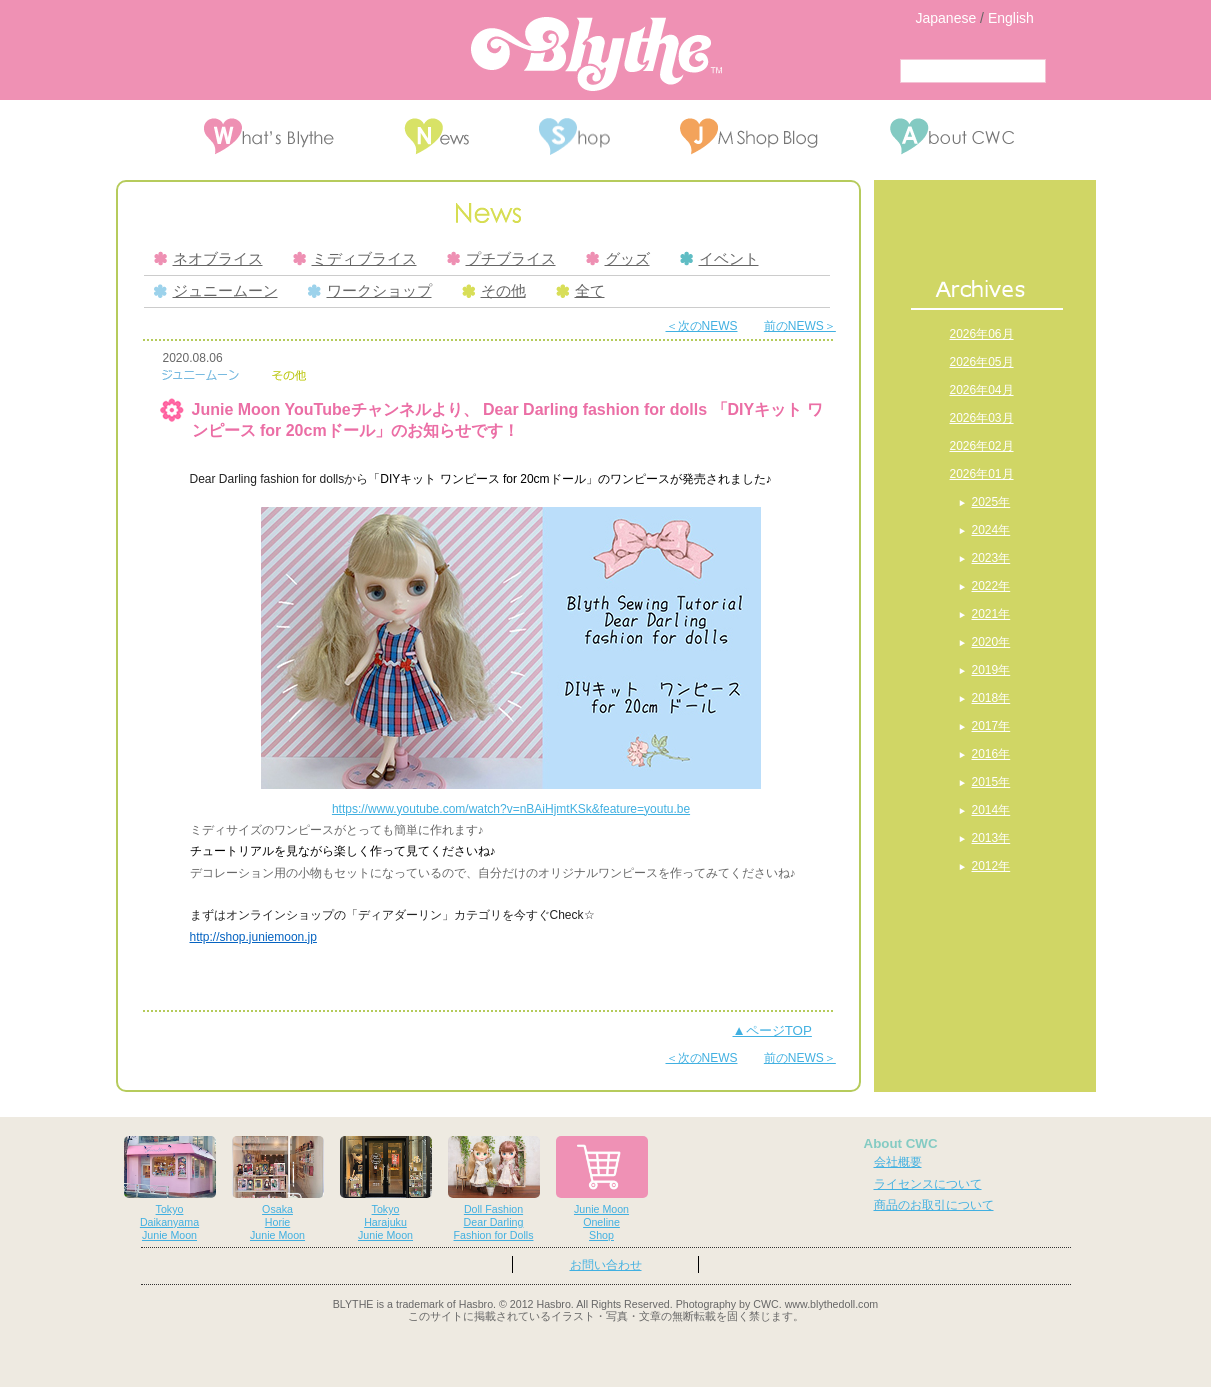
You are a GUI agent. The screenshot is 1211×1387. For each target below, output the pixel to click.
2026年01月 (982, 474)
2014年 (991, 810)
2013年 (991, 838)
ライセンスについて (928, 1184)
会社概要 (898, 1162)
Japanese (946, 18)
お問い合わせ (606, 1265)
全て (580, 291)
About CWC (901, 1143)
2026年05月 (982, 362)
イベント (719, 259)
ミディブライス (355, 259)
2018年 (991, 698)
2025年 (991, 502)
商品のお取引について (934, 1205)
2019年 (991, 670)
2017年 (991, 726)
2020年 (991, 642)
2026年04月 (982, 390)
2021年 (991, 614)
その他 (494, 291)
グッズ (618, 259)
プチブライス (501, 259)
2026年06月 (982, 334)
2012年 (991, 866)
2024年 (991, 530)
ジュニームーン (216, 291)
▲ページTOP (772, 1030)
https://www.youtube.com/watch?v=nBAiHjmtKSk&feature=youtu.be (511, 809)
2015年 (991, 782)
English (1011, 18)
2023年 (991, 558)
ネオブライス (208, 259)
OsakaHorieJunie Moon (278, 1188)
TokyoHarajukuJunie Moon (386, 1188)
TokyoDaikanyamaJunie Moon (170, 1188)
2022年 (991, 586)
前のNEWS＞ (800, 326)
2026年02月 (982, 446)
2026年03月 (982, 418)
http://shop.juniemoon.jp (253, 937)
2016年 (991, 754)
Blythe (596, 54)
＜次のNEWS (702, 326)
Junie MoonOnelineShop (602, 1188)
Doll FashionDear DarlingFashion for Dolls (494, 1188)
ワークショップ (370, 291)
